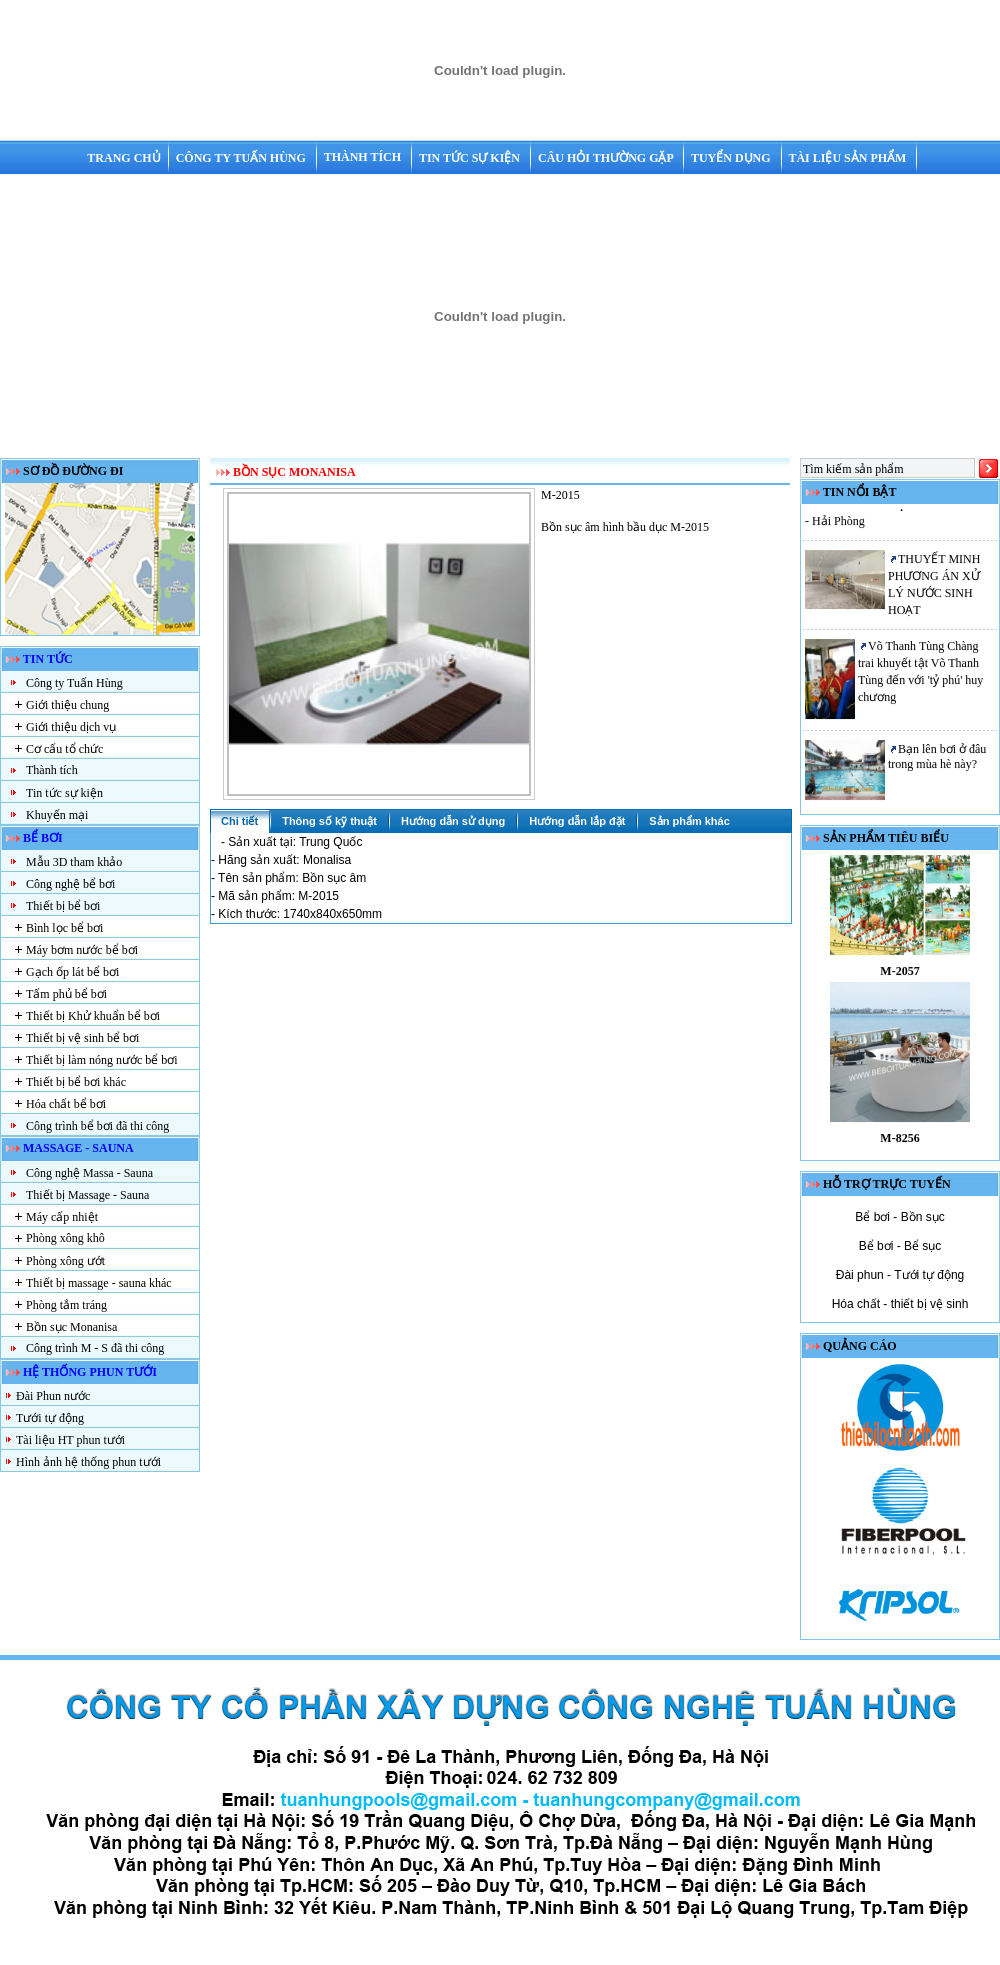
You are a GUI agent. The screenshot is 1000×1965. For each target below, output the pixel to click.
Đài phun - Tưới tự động (900, 1275)
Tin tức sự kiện (471, 158)
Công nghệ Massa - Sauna (89, 1173)
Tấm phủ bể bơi (66, 994)
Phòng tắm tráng (66, 1305)
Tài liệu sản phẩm (848, 158)
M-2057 (899, 978)
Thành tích (364, 157)
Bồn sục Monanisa (71, 1327)
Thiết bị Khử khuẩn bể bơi (93, 1016)
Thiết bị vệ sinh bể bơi (82, 1038)
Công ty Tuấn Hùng (242, 158)
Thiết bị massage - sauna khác (99, 1283)
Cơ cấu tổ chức (64, 749)
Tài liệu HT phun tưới (70, 1440)
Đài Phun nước (53, 1396)
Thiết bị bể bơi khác (76, 1082)
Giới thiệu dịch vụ (71, 727)
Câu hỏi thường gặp (607, 158)
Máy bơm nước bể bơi (82, 950)
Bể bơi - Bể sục (900, 1246)
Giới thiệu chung (67, 705)
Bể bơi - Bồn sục (899, 1217)
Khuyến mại (57, 815)
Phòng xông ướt (65, 1261)
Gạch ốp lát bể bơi (72, 972)
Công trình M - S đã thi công (95, 1348)
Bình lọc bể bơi (64, 928)
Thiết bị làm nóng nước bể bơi (102, 1060)
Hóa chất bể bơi (66, 1104)
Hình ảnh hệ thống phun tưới (88, 1462)
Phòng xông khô (65, 1238)
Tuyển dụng (732, 158)
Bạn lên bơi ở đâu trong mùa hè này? (937, 762)
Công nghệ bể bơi (70, 884)
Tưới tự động (50, 1418)
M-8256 (899, 1145)
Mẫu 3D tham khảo (74, 862)
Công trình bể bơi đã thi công (97, 1126)
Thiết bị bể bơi (63, 906)
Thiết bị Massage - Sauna (87, 1195)
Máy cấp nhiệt (62, 1217)
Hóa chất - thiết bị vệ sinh (900, 1304)
